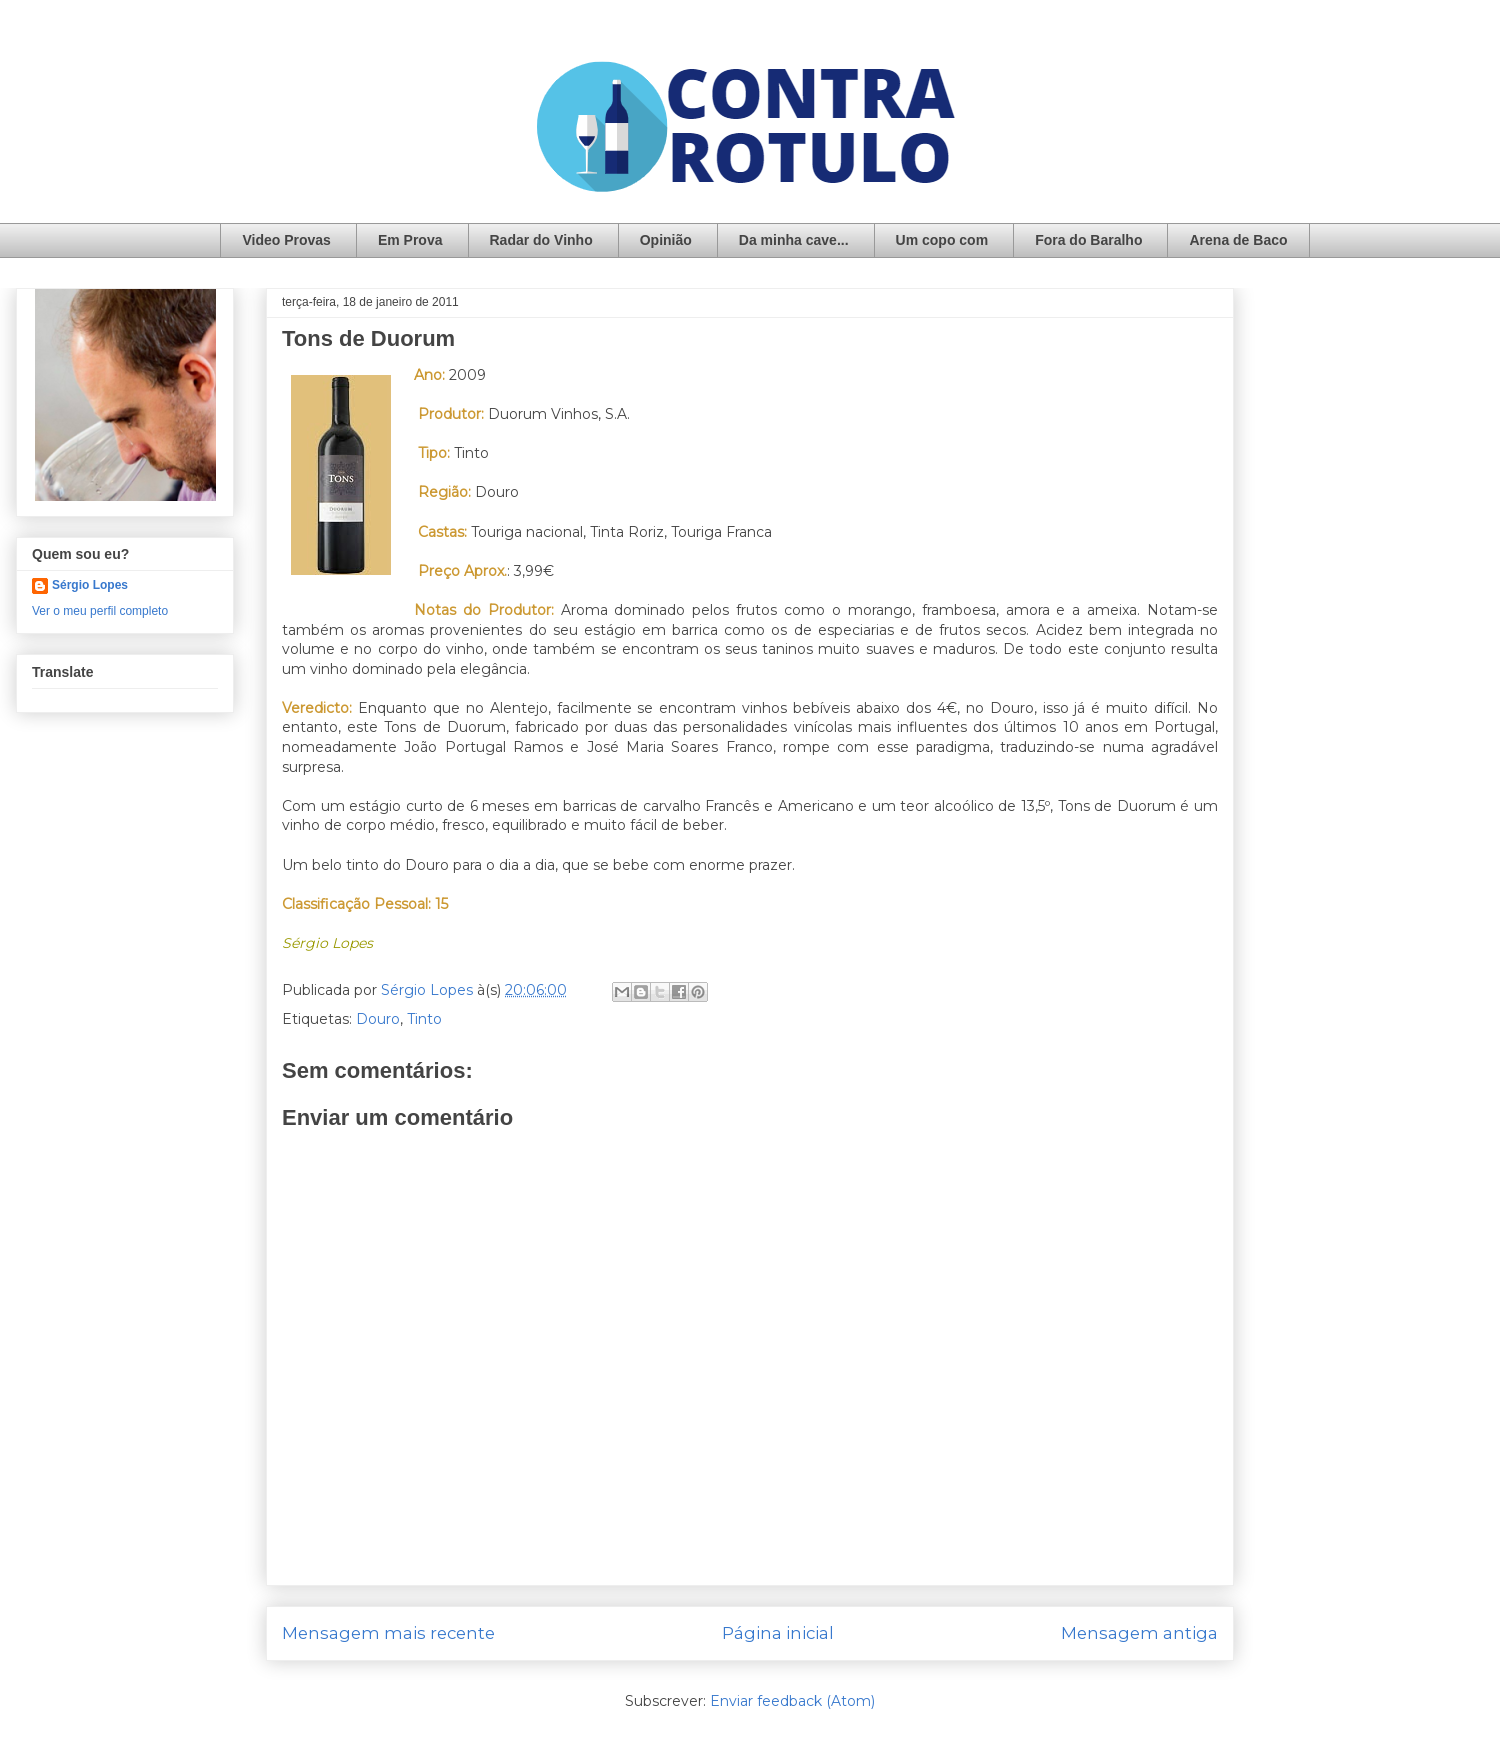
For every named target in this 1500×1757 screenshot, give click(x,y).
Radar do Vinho (541, 240)
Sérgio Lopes (90, 585)
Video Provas (286, 240)
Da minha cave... (794, 240)
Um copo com (942, 240)
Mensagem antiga (1139, 1633)
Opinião (666, 240)
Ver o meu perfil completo (100, 611)
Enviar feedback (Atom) (792, 1701)
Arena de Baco (1238, 240)
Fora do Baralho (1088, 240)
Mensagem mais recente (388, 1633)
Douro (378, 1019)
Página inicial (778, 1633)
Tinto (424, 1019)
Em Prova (410, 240)
